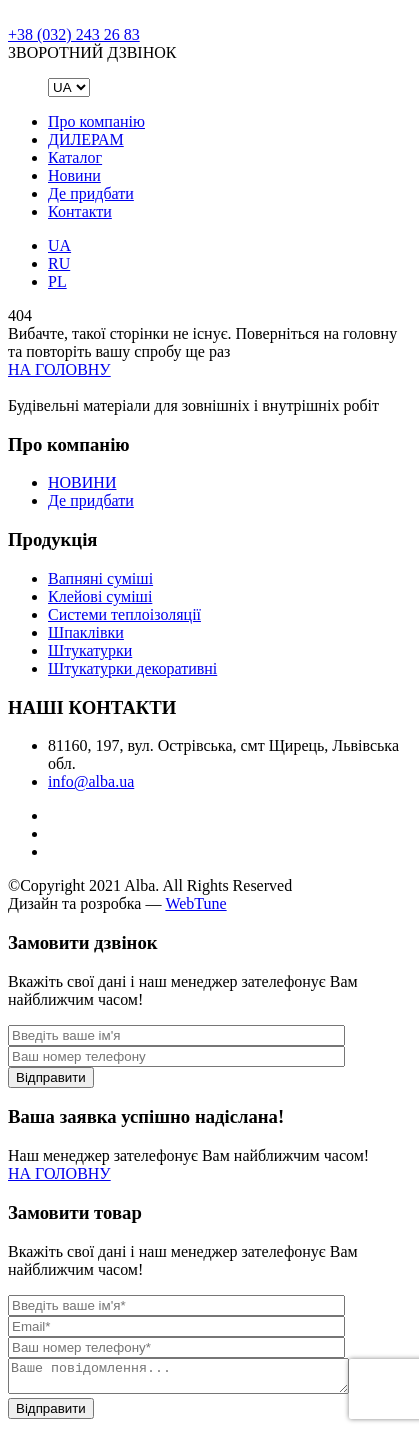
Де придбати (91, 193)
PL (57, 281)
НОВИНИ (82, 482)
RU (59, 263)
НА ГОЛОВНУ (59, 369)
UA (59, 245)
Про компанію (96, 121)
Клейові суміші (100, 596)
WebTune (195, 903)
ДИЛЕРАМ (86, 139)
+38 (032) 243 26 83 (74, 34)
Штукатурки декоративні (132, 668)
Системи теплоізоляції (124, 614)
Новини (74, 175)
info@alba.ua (91, 781)
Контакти (80, 211)
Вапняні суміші (100, 578)
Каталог (75, 157)
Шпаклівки (86, 632)
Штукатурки (90, 650)
